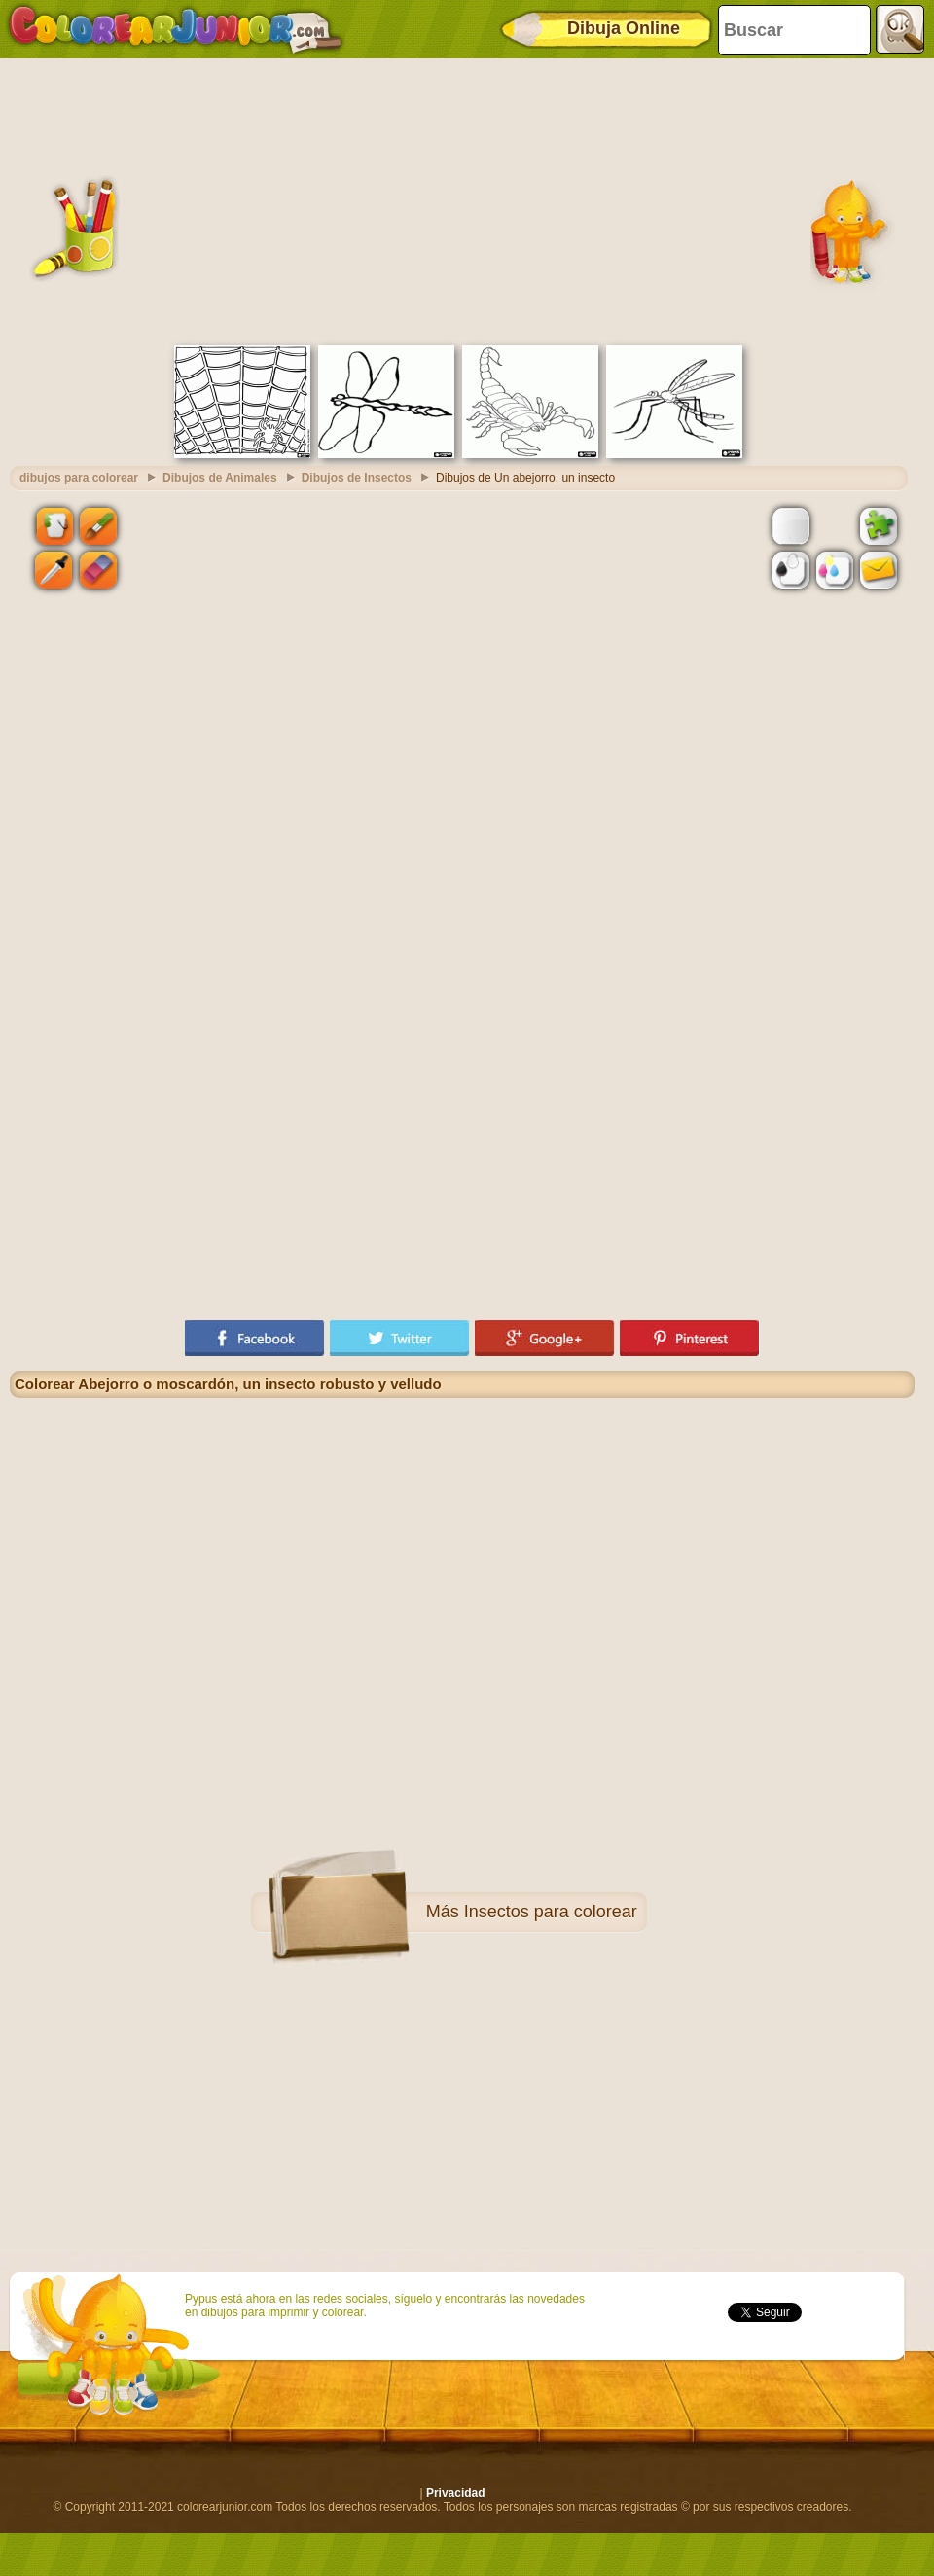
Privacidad (455, 2493)
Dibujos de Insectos (357, 477)
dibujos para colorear (78, 477)
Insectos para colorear (550, 1911)
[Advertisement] (462, 199)
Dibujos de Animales (219, 477)
